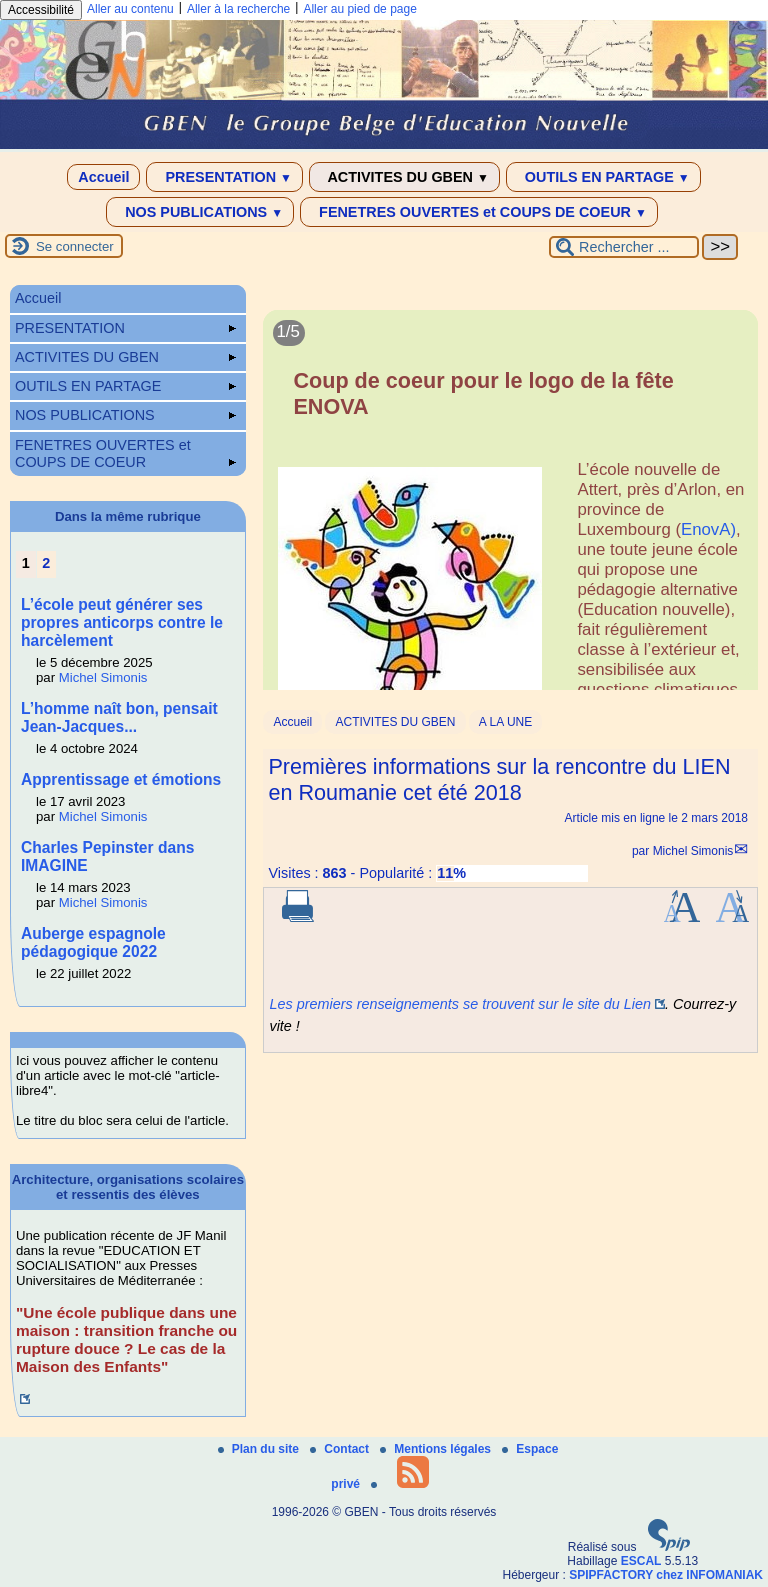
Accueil (103, 177)
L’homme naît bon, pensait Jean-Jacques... (119, 717)
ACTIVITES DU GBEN (404, 177)
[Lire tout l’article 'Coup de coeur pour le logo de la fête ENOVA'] (510, 524)
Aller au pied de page (359, 9)
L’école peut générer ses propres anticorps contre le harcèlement (122, 622)
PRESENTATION (224, 177)
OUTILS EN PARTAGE (603, 177)
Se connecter (75, 246)
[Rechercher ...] (624, 247)
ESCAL (641, 1561)
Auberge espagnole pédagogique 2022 (93, 942)
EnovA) (708, 529)
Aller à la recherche (238, 9)
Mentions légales (437, 1449)
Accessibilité (41, 10)
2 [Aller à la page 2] (46, 563)
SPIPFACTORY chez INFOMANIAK (666, 1575)
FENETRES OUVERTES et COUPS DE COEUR (479, 212)
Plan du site (260, 1449)
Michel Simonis (693, 851)
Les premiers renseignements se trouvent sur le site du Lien (460, 1004)
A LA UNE (505, 722)
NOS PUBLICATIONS (200, 212)
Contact (341, 1449)
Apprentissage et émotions (121, 779)
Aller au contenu (130, 9)
